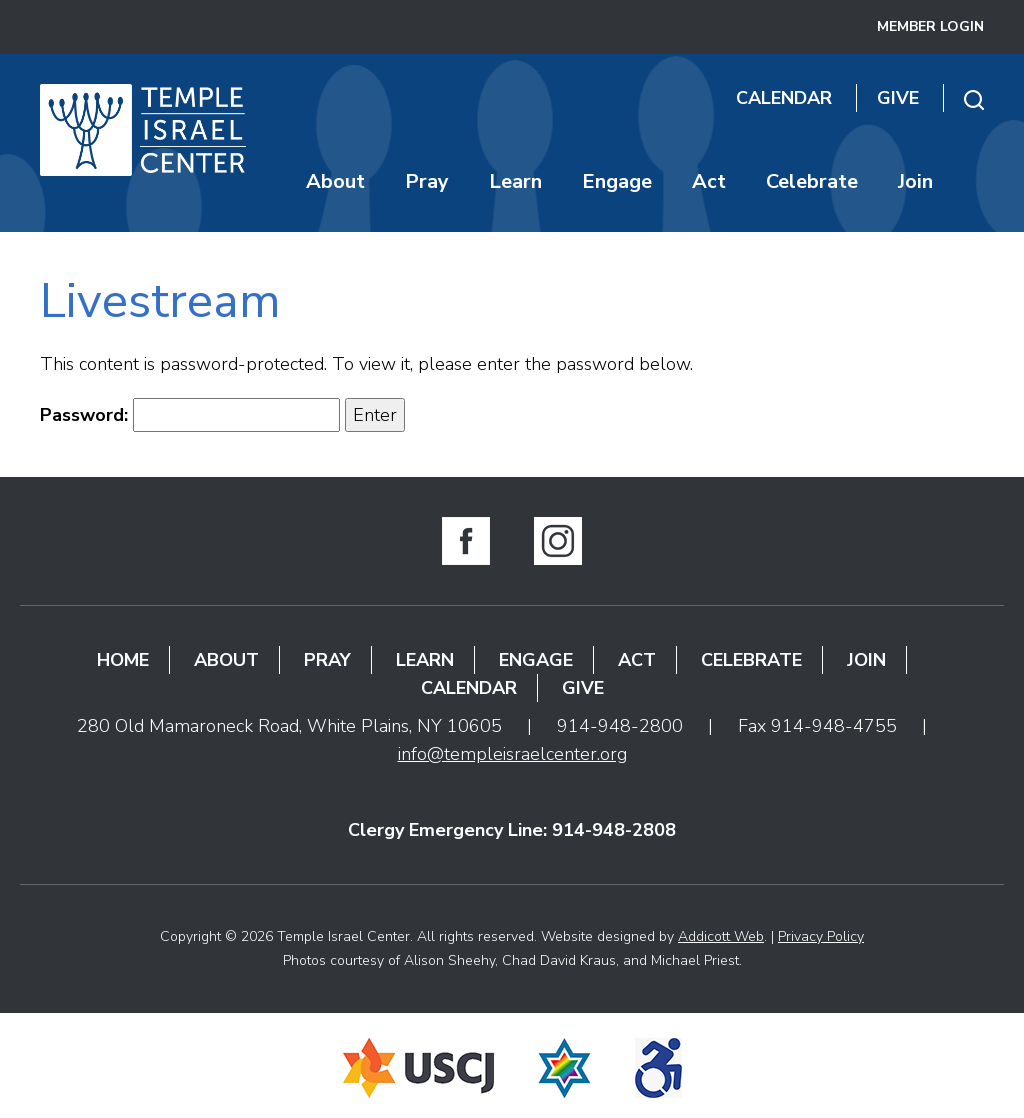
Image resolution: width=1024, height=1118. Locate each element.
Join (915, 181)
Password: (190, 415)
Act (709, 181)
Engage (617, 181)
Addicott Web (721, 936)
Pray (427, 181)
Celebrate (812, 181)
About (335, 181)
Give (898, 98)
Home (123, 660)
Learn (515, 181)
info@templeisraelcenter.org (512, 754)
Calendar (784, 98)
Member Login (930, 26)
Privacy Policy (821, 936)
